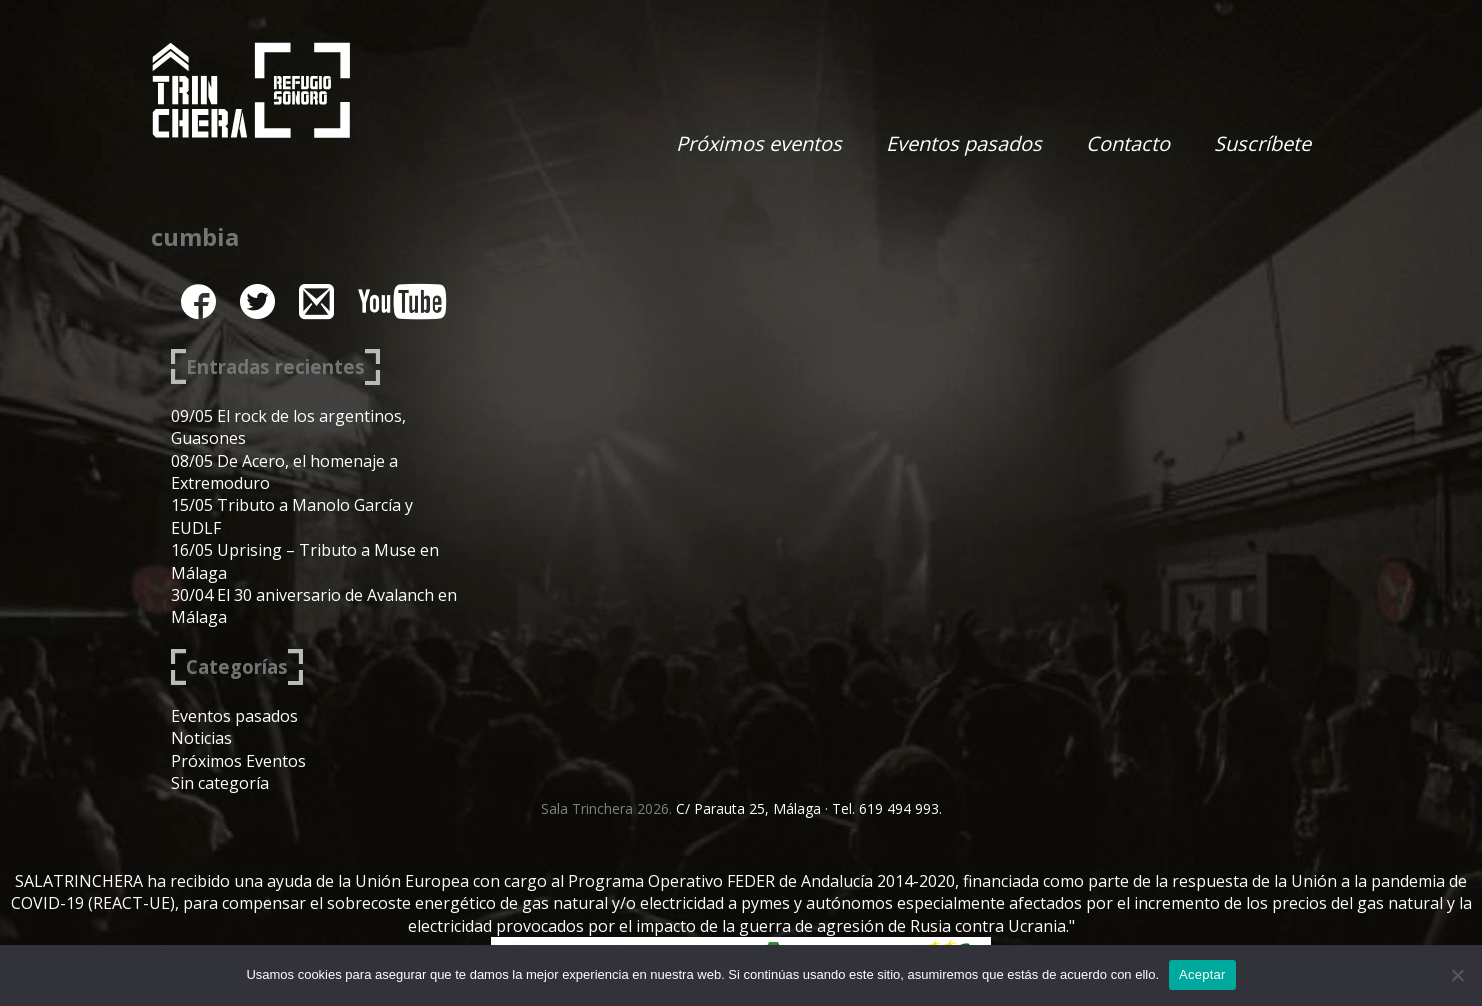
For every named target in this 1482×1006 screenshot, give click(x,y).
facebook (198, 301)
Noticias (201, 738)
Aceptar (1202, 974)
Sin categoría (220, 783)
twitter (257, 301)
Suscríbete (1262, 143)
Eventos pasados (964, 143)
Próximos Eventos (238, 761)
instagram (316, 301)
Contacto (1128, 143)
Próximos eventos (759, 143)
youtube (402, 301)
